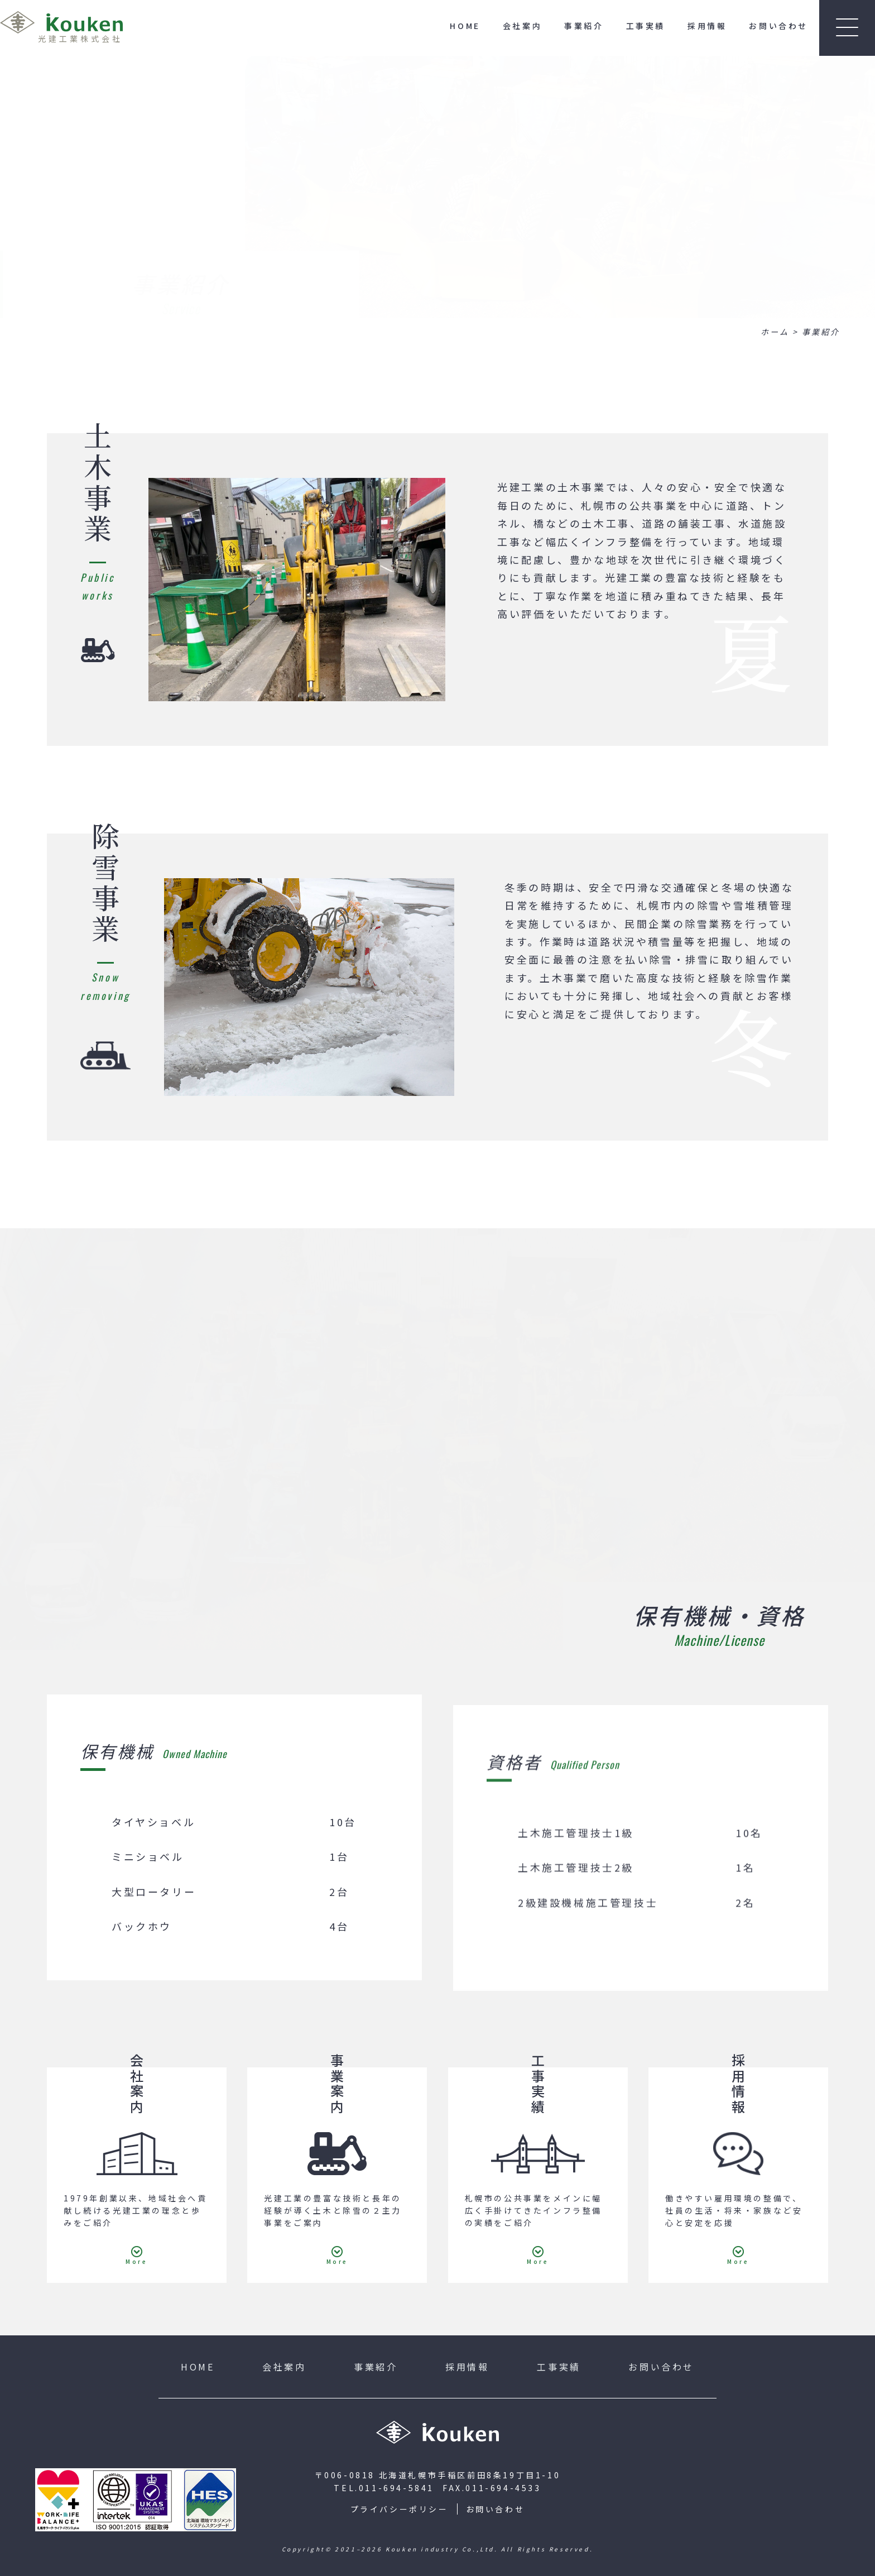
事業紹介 (583, 25)
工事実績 (645, 25)
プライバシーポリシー (399, 2509)
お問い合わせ (778, 25)
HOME (465, 25)
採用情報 (707, 25)
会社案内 (522, 25)
